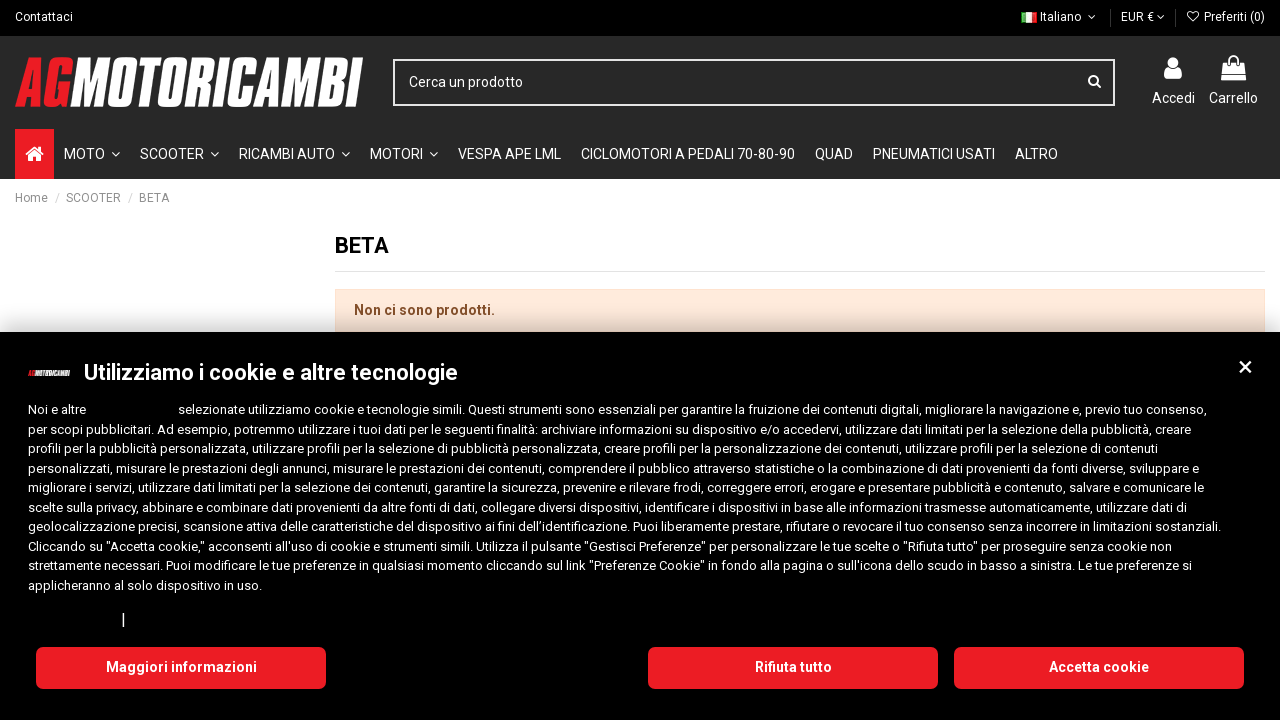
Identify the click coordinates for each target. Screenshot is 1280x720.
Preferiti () (1225, 17)
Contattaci (44, 17)
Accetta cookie (1099, 667)
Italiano (1060, 17)
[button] (1245, 367)
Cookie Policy (174, 619)
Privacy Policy (71, 619)
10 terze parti (132, 409)
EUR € (1143, 17)
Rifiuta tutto (793, 667)
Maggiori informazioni (181, 667)
